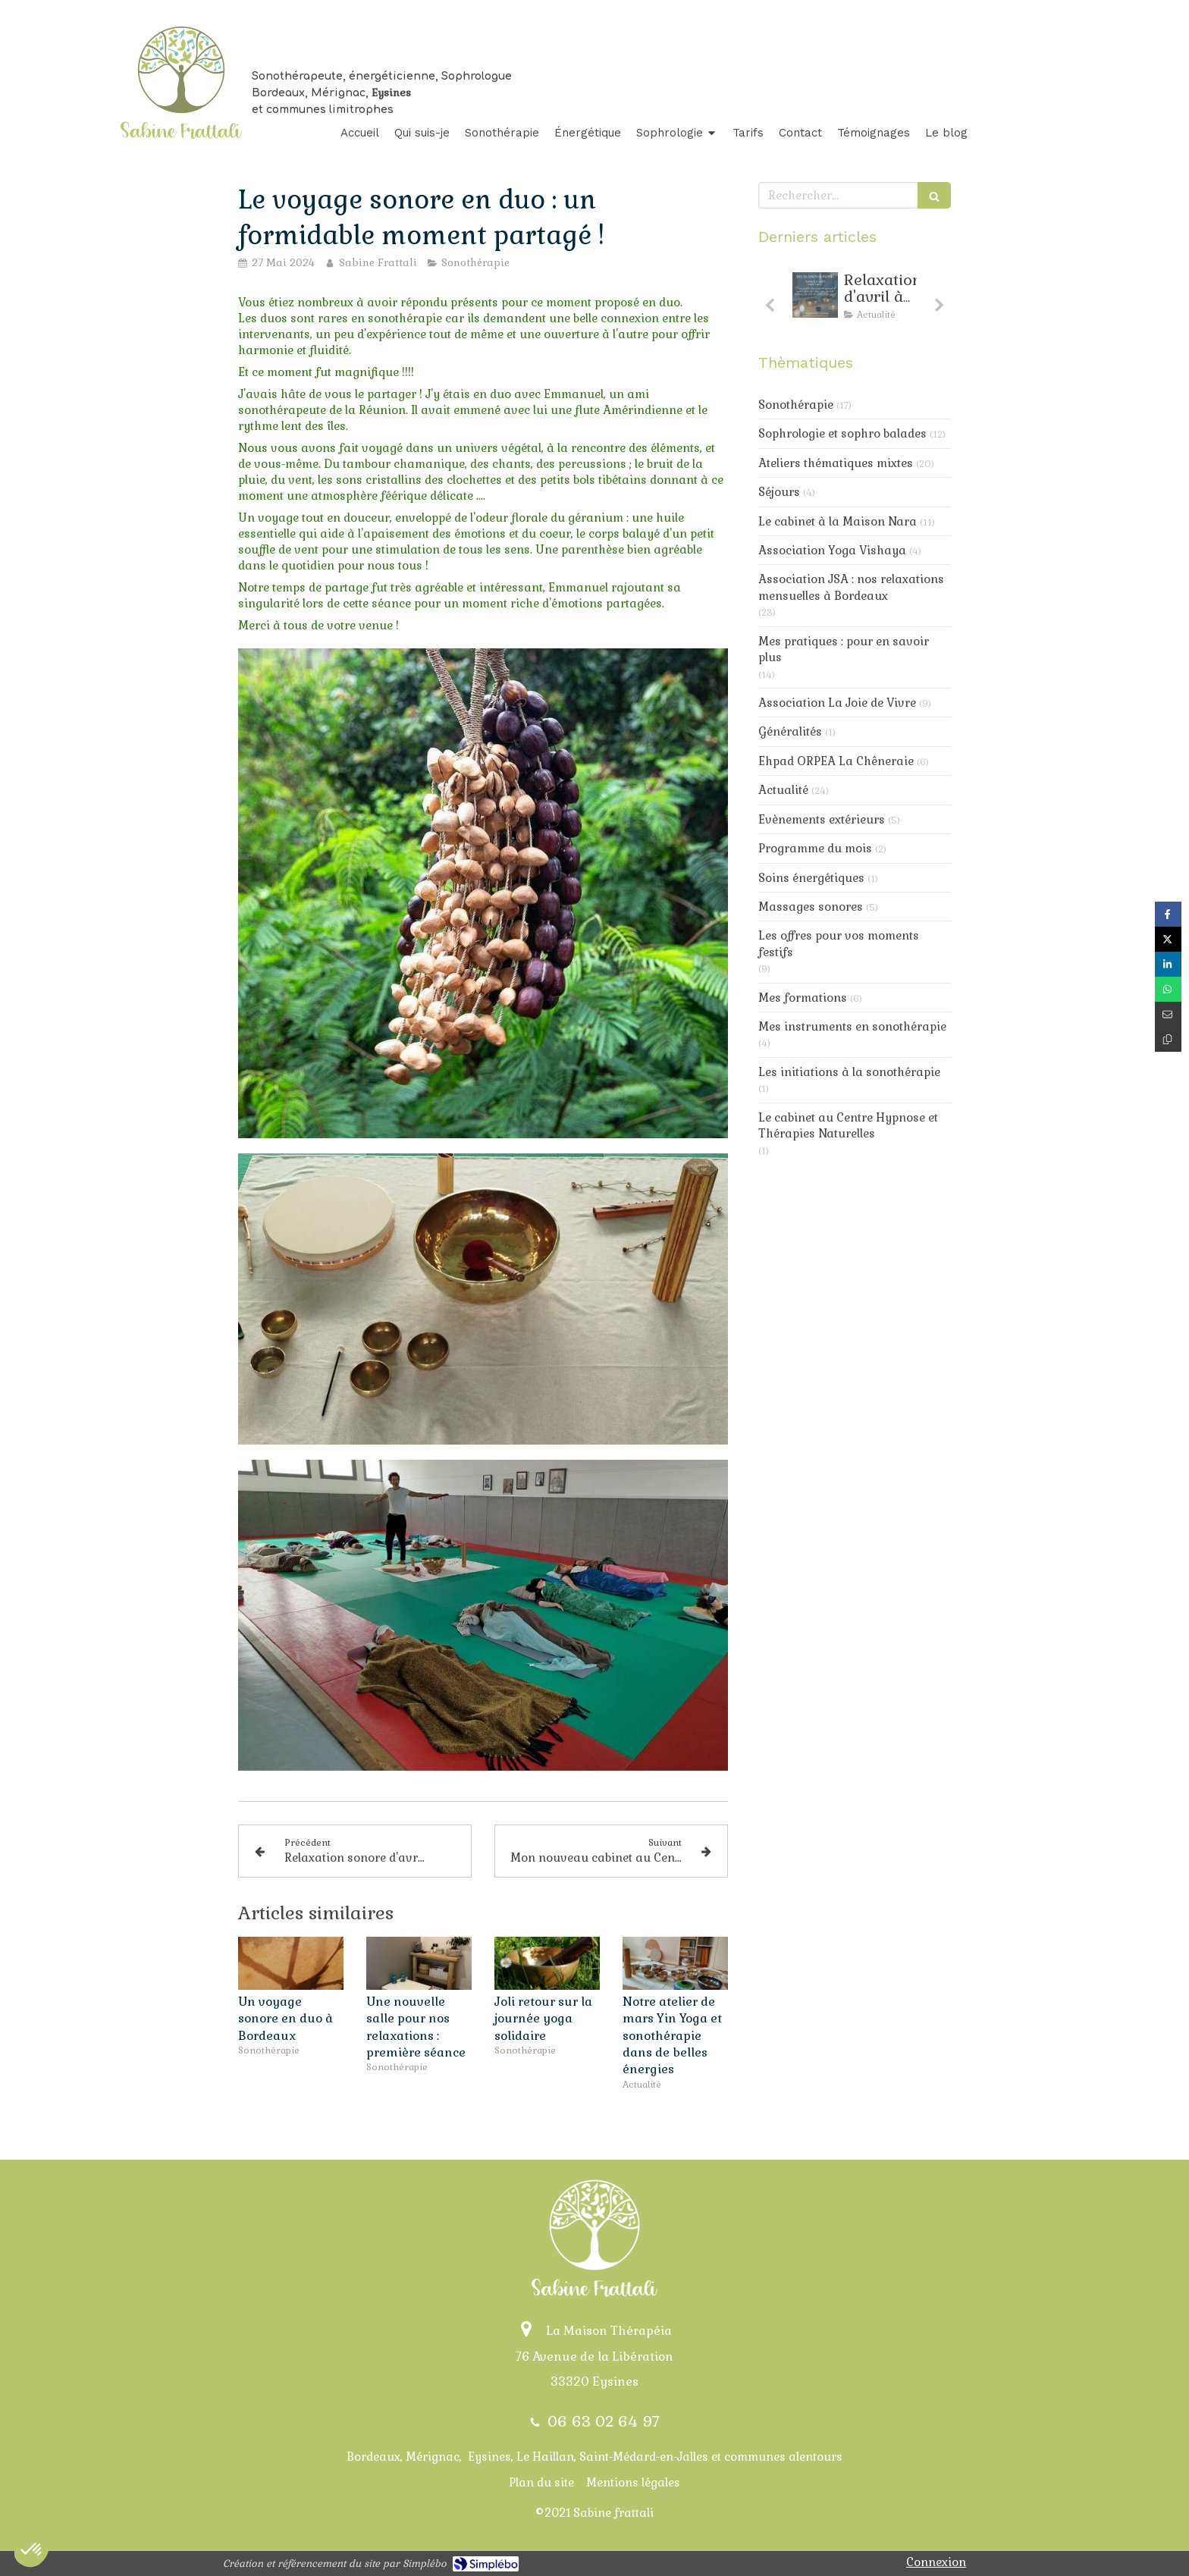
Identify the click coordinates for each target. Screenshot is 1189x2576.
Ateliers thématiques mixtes (835, 463)
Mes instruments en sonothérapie (852, 1026)
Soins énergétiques (811, 878)
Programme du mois (815, 848)
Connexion (936, 2562)
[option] (854, 300)
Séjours (779, 492)
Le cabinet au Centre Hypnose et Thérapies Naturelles (848, 1125)
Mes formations (802, 997)
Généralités (790, 731)
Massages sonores (810, 906)
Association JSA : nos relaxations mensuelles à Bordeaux (851, 587)
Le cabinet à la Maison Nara (837, 521)
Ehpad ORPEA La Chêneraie (836, 761)
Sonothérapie (795, 404)
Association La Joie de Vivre (837, 702)
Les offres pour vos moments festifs (838, 943)
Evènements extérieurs (821, 819)
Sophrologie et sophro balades (842, 433)
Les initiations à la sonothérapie (849, 1072)
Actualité (783, 790)
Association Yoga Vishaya (832, 550)
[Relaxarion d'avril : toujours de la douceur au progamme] (815, 295)
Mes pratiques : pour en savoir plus (843, 649)
